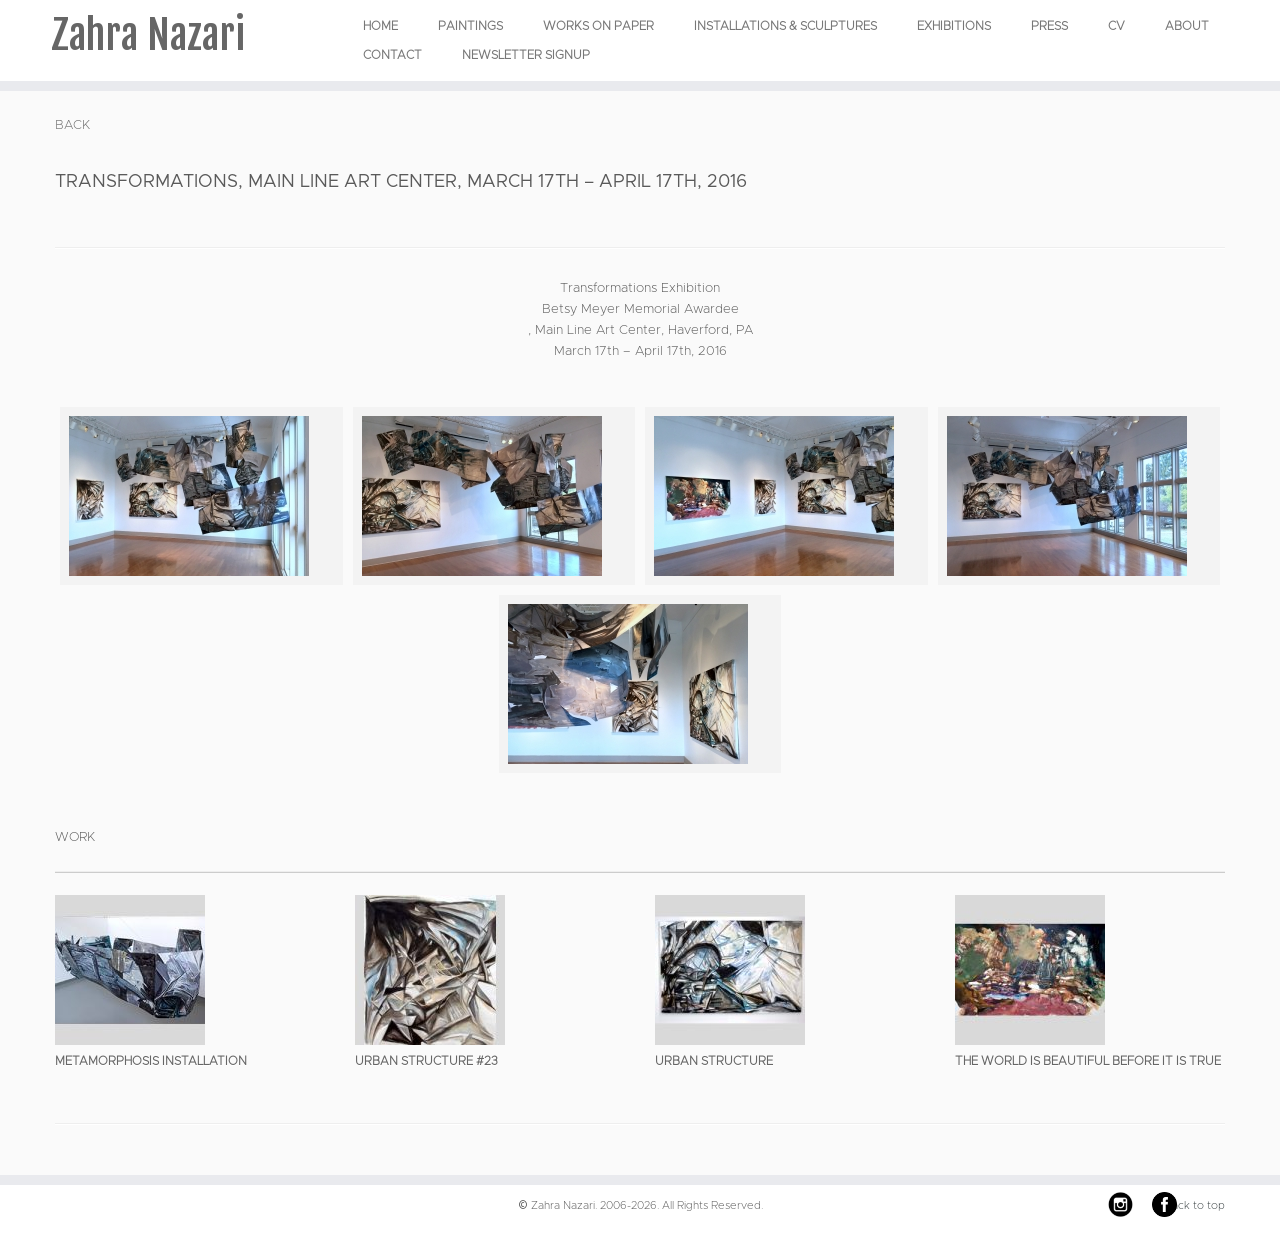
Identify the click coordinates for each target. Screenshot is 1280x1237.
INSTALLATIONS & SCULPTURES (785, 26)
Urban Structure (714, 1061)
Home (380, 26)
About (1187, 26)
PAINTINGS (470, 26)
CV (1116, 26)
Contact (392, 55)
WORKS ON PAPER (598, 26)
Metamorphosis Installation (151, 1061)
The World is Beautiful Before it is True (1088, 1061)
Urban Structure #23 (426, 1061)
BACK (72, 125)
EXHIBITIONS (954, 26)
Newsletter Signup (526, 55)
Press (1049, 26)
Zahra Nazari (148, 35)
